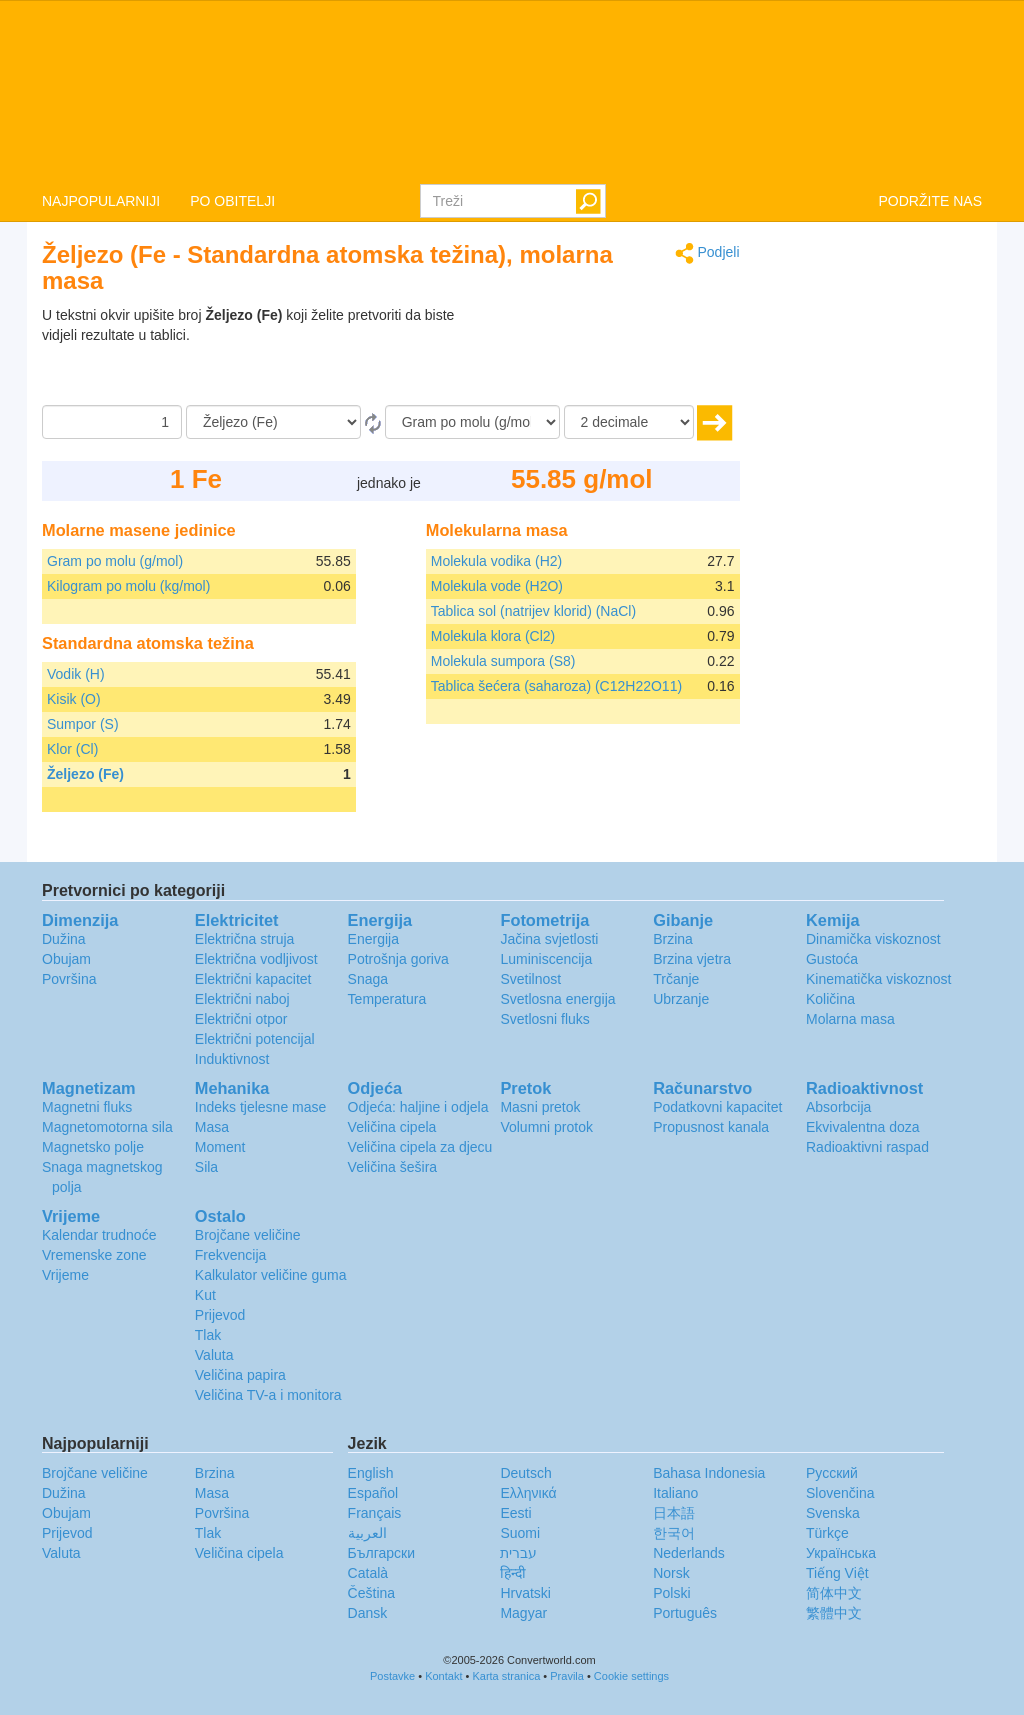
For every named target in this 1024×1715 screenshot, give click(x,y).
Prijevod (220, 1315)
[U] (472, 422)
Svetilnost (530, 979)
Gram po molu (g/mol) (115, 561)
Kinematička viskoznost (879, 979)
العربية (367, 1533)
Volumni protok (546, 1127)
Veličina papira (240, 1375)
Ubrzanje (681, 999)
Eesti (515, 1513)
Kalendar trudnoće (99, 1235)
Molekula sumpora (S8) (503, 661)
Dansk (368, 1613)
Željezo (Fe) (85, 774)
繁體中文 (834, 1613)
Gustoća (832, 959)
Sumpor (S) (83, 724)
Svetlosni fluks (544, 1019)
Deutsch (525, 1473)
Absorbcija (838, 1107)
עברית (518, 1553)
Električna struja (245, 939)
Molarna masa (850, 1019)
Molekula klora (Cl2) (493, 636)
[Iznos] (112, 422)
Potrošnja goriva (398, 959)
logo (512, 91)
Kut (205, 1295)
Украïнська (841, 1553)
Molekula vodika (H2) (497, 561)
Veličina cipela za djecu (420, 1147)
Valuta (214, 1355)
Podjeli (707, 253)
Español (373, 1493)
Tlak (208, 1335)
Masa (212, 1127)
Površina (69, 979)
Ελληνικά (528, 1493)
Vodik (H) (76, 674)
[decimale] (629, 422)
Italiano (675, 1493)
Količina (830, 999)
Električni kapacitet (253, 979)
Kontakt (443, 1676)
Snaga (368, 979)
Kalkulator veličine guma (271, 1275)
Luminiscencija (546, 959)
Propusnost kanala (711, 1127)
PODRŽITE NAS (930, 201)
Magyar (523, 1613)
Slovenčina (840, 1493)
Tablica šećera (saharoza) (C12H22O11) (556, 686)
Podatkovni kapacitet (717, 1107)
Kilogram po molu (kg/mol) (128, 586)
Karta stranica (506, 1676)
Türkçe (827, 1533)
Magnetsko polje (93, 1147)
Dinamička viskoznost (873, 939)
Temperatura (387, 999)
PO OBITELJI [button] (232, 201)
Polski (671, 1593)
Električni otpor (241, 1019)
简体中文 (834, 1593)
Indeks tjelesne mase (261, 1107)
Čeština (371, 1593)
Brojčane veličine (248, 1235)
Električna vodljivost (256, 959)
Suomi (520, 1533)
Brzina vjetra (692, 959)
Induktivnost (232, 1059)
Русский (832, 1473)
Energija (373, 939)
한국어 (674, 1533)
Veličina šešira (393, 1167)
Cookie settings (631, 1676)
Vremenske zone (94, 1255)
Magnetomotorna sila (107, 1127)
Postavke (392, 1676)
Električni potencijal (255, 1039)
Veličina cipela (392, 1127)
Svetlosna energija (557, 999)
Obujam (66, 959)
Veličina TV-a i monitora (268, 1395)
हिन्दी (513, 1573)
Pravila (567, 1676)
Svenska (833, 1513)
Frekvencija (231, 1255)
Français (375, 1513)
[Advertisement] (615, 355)
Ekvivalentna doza (863, 1127)
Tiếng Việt (837, 1573)
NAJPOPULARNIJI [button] (101, 201)
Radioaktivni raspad (867, 1147)
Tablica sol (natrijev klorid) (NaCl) (533, 611)
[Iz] (273, 422)
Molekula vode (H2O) (497, 586)
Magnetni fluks (87, 1107)
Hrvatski (525, 1593)
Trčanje (676, 979)
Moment (220, 1147)
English (371, 1473)
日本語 (674, 1513)
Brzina (673, 939)
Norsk (671, 1573)
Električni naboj (242, 999)
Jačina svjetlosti (549, 939)
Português (685, 1613)
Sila (206, 1167)
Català (368, 1573)
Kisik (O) (74, 699)
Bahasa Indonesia (709, 1473)
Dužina (64, 939)
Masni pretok (540, 1107)
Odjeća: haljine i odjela (418, 1107)
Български (381, 1553)
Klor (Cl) (72, 749)
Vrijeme (65, 1275)
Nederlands (689, 1553)
